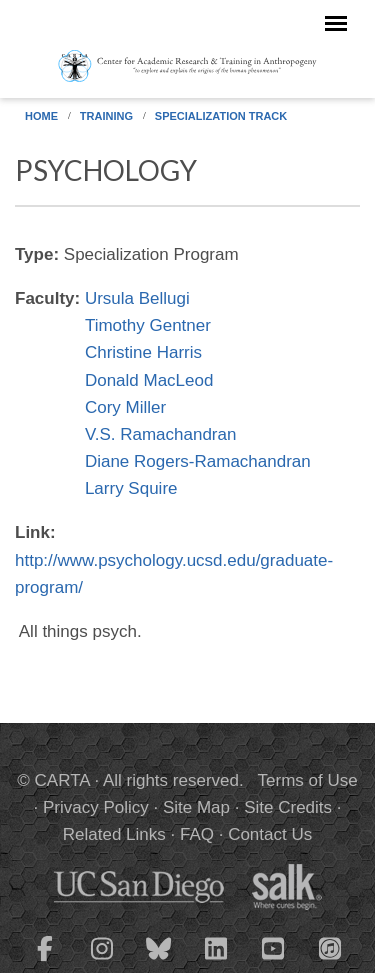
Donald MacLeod (149, 380)
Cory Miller (125, 407)
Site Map (196, 807)
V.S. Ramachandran (161, 434)
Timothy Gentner (148, 325)
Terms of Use (308, 780)
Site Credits (288, 807)
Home (41, 116)
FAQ (197, 834)
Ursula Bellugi (137, 298)
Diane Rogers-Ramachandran (198, 461)
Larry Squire (131, 488)
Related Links (114, 834)
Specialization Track (221, 116)
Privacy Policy (96, 807)
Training (106, 116)
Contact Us (270, 834)
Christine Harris (143, 352)
